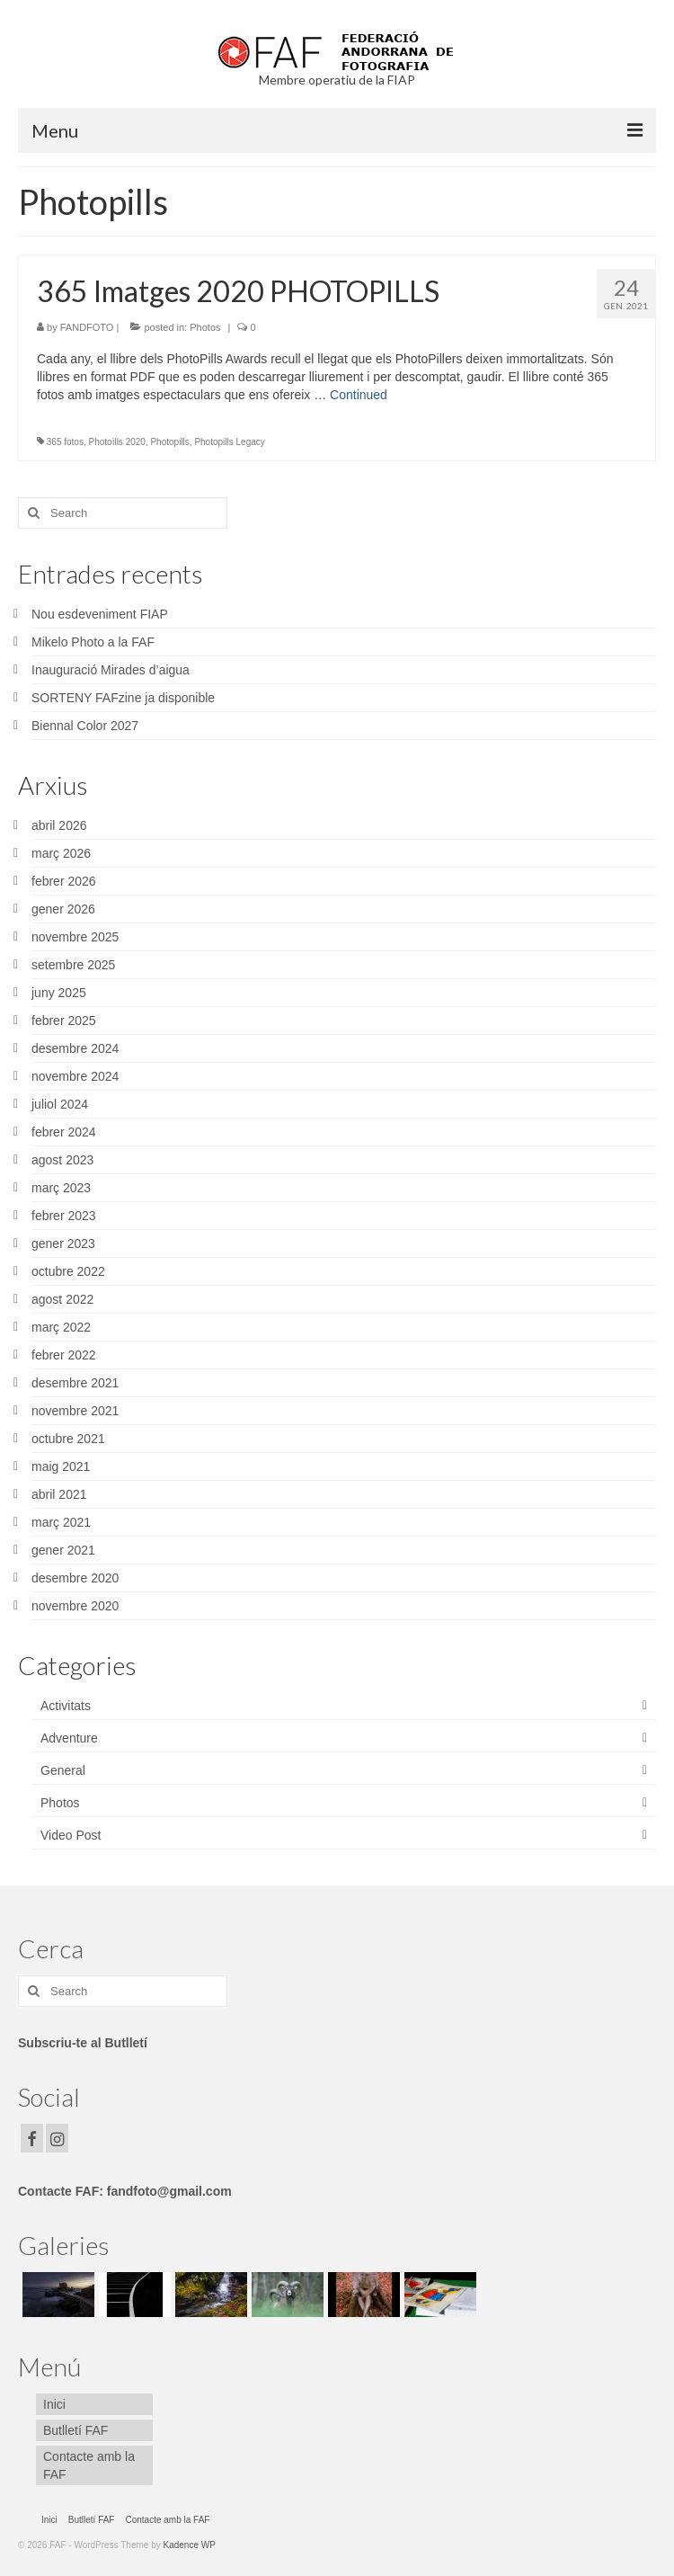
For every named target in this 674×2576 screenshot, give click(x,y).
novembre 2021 (75, 1411)
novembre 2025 (75, 937)
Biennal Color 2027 (84, 725)
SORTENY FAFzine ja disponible (123, 698)
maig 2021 (60, 1466)
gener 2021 (63, 1550)
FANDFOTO (87, 327)
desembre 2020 (75, 1578)
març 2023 (61, 1188)
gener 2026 (63, 909)
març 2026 (61, 853)
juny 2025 (58, 992)
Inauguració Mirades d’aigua (110, 670)
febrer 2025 (63, 1020)
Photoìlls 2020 (117, 442)
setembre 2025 (73, 965)
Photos (205, 327)
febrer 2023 (63, 1215)
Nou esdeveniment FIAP (99, 614)
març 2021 (61, 1522)
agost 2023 (62, 1160)
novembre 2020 (75, 1606)
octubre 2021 (68, 1438)
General (62, 1770)
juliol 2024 (59, 1104)
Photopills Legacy (229, 442)
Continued (358, 395)
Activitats (65, 1705)
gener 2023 (63, 1243)
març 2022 (61, 1327)
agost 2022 (62, 1299)
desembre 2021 (75, 1383)
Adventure (69, 1738)
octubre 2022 (68, 1271)
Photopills (169, 442)
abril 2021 (59, 1494)
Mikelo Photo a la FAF (93, 642)
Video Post (70, 1835)
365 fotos (65, 442)
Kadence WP (190, 2545)
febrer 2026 (63, 881)
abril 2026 (59, 825)
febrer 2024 (63, 1132)
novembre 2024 (75, 1076)
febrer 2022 (63, 1355)
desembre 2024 (75, 1048)
